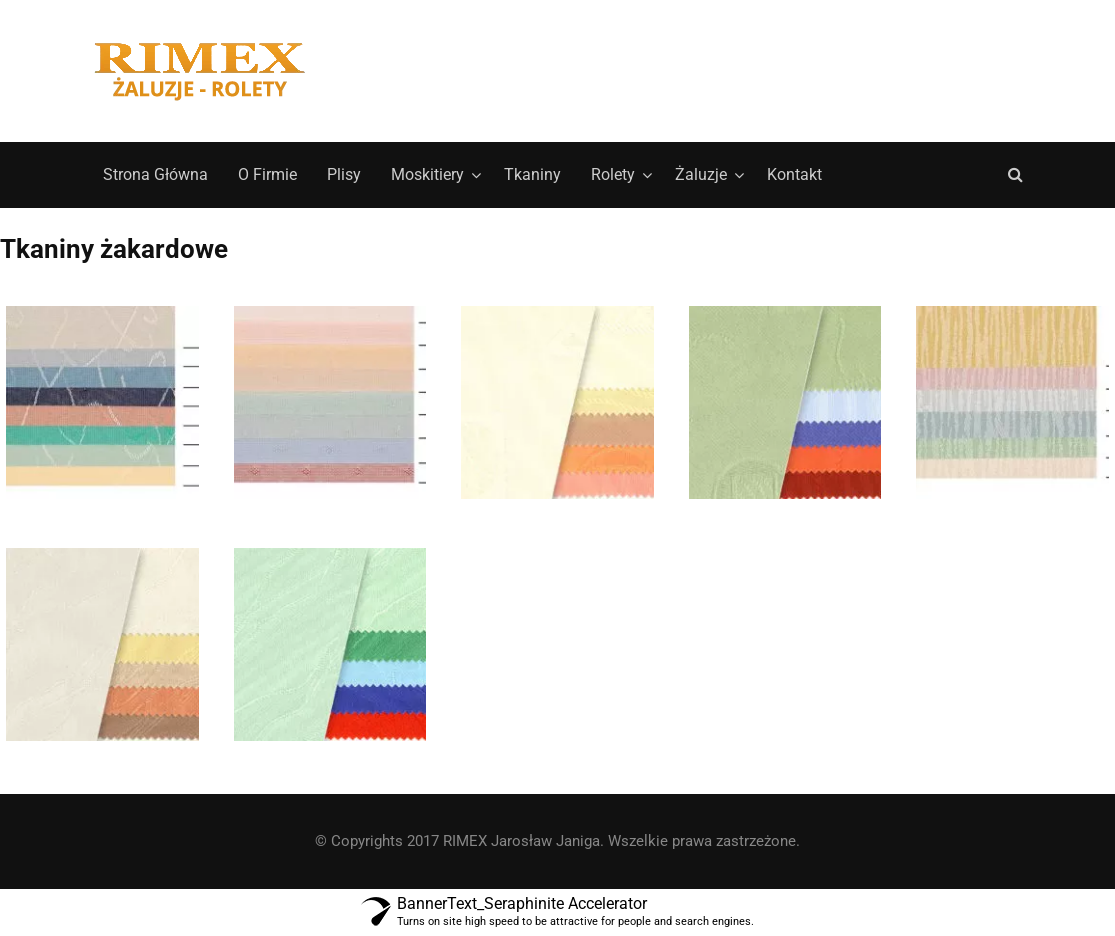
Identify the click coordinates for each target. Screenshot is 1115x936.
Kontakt (794, 174)
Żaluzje (701, 174)
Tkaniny (532, 174)
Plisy (344, 174)
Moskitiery (427, 174)
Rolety (613, 174)
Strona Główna (155, 174)
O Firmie (267, 174)
